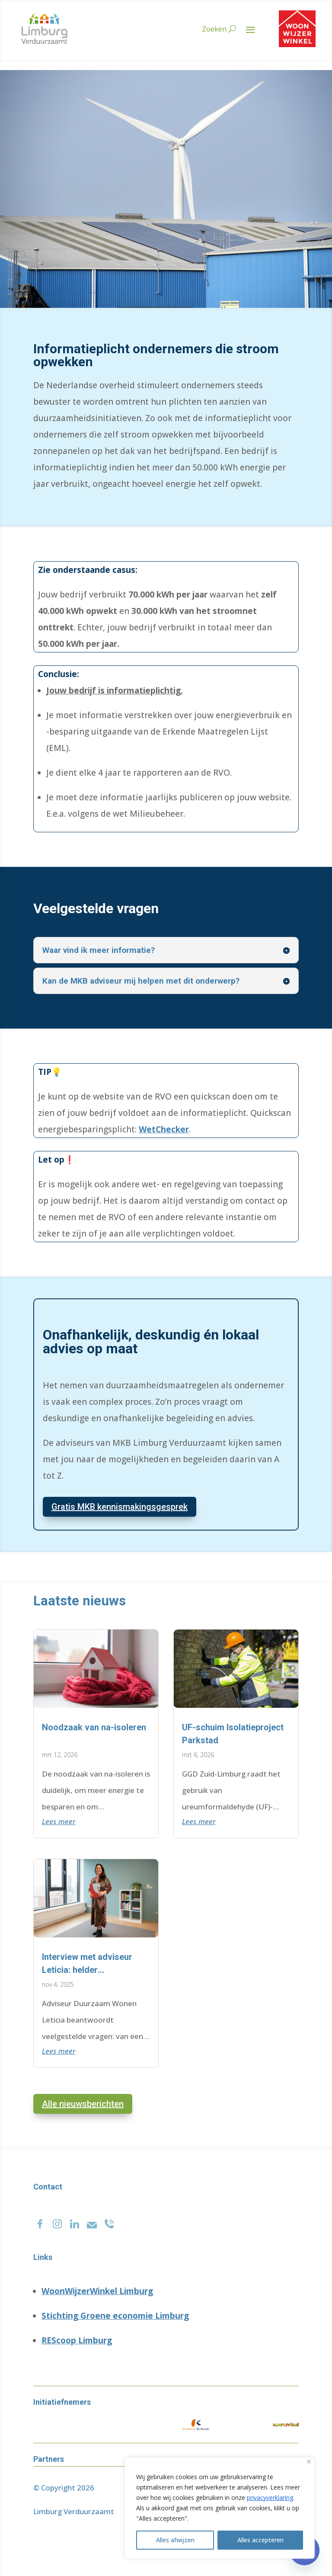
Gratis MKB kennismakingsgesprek (119, 1507)
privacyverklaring (270, 2497)
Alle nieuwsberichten (83, 2104)
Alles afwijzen (175, 2540)
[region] (219, 2508)
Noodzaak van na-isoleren (94, 1727)
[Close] (309, 2462)
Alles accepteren (260, 2540)
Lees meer (59, 1821)
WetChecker (164, 1129)
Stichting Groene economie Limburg (115, 2315)
